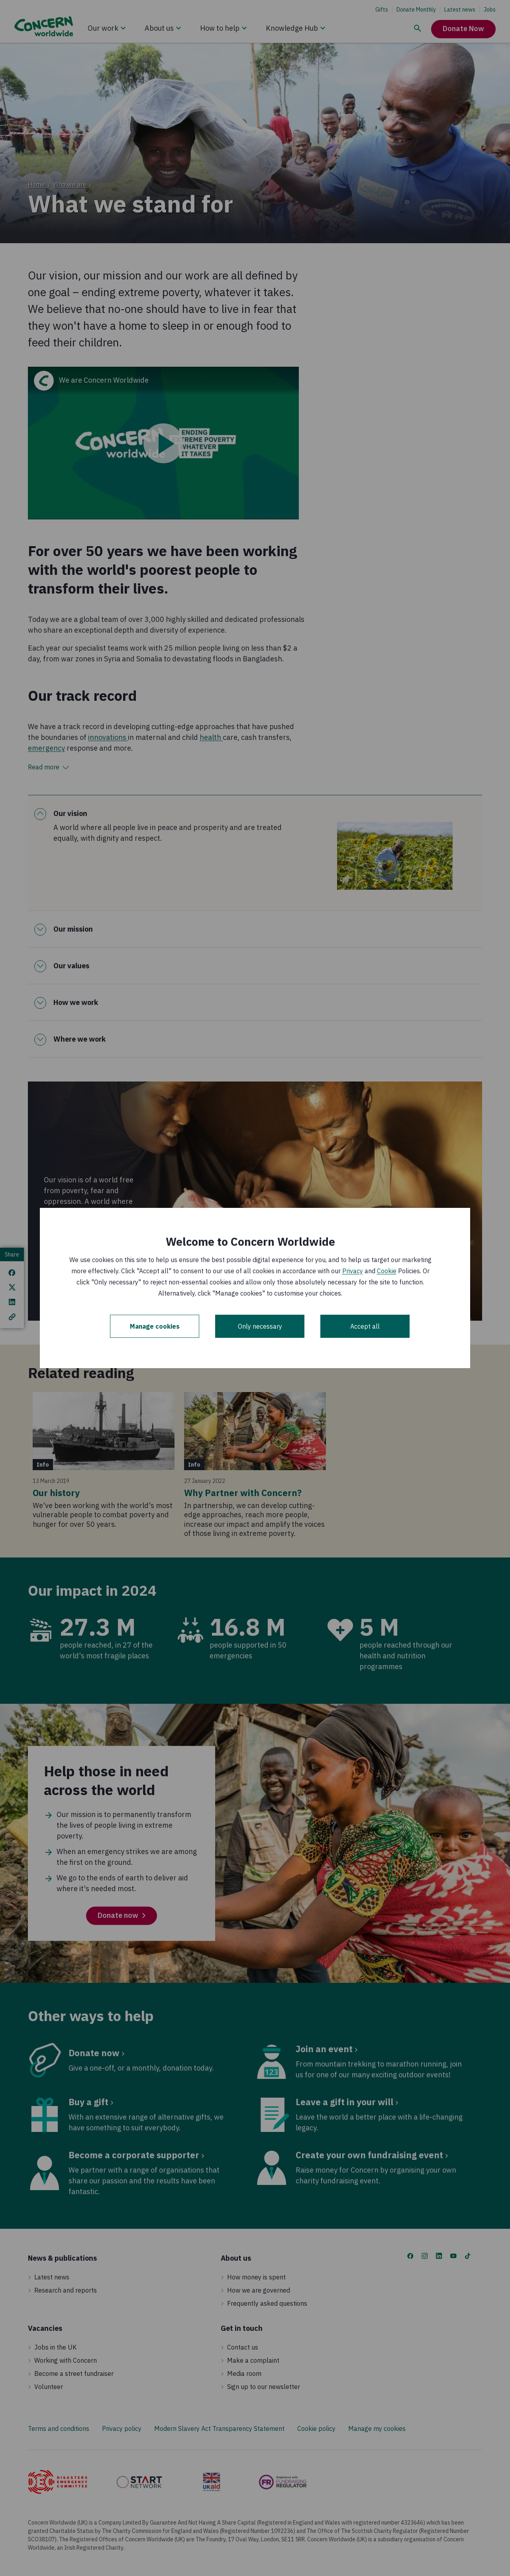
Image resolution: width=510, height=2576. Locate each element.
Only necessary (260, 1326)
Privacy (352, 1271)
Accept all (365, 1326)
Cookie (386, 1271)
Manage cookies (155, 1326)
